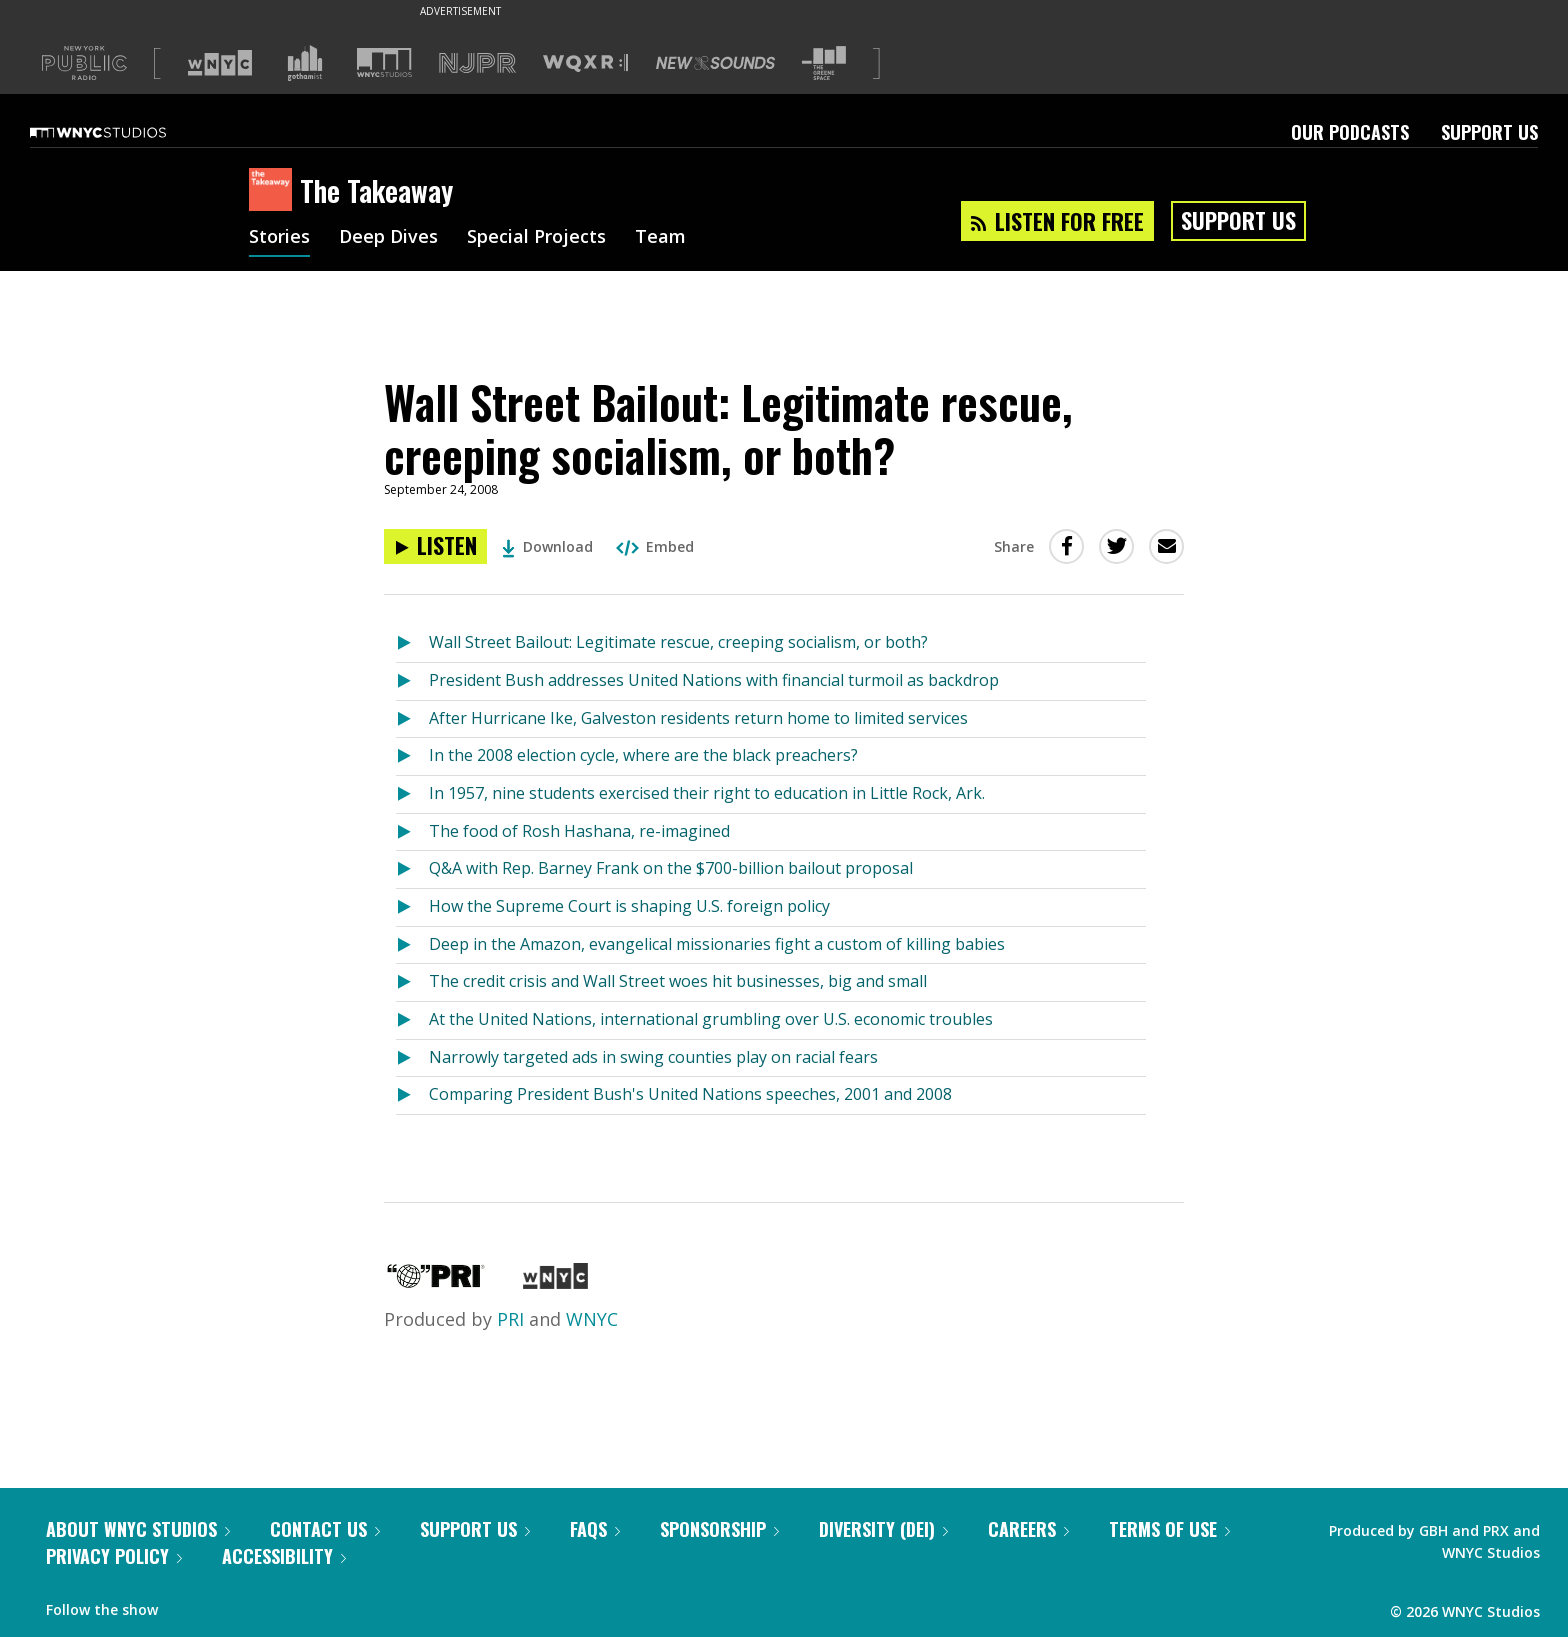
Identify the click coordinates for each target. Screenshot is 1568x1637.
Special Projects (536, 238)
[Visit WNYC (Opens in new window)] (220, 63)
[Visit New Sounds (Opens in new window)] (715, 63)
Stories (279, 238)
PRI (510, 1319)
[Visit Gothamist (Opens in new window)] (305, 63)
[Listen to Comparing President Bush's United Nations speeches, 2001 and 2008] (412, 1095)
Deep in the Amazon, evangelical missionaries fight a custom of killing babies (717, 944)
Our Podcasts (1350, 132)
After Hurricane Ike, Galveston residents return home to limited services (698, 718)
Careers (1028, 1529)
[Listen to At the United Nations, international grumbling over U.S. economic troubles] (412, 1020)
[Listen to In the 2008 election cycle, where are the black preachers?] (412, 756)
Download (547, 546)
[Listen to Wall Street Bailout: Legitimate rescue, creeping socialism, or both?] (435, 546)
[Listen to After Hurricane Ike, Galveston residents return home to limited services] (412, 719)
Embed (655, 546)
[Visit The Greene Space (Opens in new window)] (824, 63)
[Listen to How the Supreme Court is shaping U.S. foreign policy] (412, 907)
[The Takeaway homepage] (274, 191)
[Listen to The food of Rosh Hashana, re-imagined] (412, 832)
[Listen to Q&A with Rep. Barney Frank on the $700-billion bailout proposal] (412, 869)
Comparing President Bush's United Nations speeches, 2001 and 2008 (690, 1094)
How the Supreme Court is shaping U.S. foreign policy (629, 906)
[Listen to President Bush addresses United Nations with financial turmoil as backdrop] (412, 681)
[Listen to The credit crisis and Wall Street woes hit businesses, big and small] (412, 982)
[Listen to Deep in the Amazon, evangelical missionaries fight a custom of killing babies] (412, 945)
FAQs (595, 1529)
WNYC (592, 1319)
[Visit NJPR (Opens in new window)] (477, 63)
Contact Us (325, 1529)
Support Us (1489, 132)
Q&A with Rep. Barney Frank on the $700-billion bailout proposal (671, 868)
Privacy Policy (114, 1556)
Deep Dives (388, 238)
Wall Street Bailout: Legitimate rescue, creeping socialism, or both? (678, 642)
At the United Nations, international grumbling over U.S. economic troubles (711, 1019)
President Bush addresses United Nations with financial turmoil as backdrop (714, 680)
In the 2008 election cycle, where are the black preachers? (643, 755)
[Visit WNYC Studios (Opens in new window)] (384, 62)
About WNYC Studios (138, 1529)
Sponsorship (719, 1529)
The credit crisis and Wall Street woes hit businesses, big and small (678, 981)
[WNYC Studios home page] (123, 132)
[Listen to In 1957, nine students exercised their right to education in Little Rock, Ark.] (412, 794)
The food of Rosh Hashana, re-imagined (579, 831)
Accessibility (284, 1556)
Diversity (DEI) (883, 1529)
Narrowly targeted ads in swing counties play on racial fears (653, 1057)
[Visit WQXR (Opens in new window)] (585, 63)
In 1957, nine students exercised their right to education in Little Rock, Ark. (707, 793)
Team (660, 238)
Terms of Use (1169, 1529)
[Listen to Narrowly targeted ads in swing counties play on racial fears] (412, 1058)
